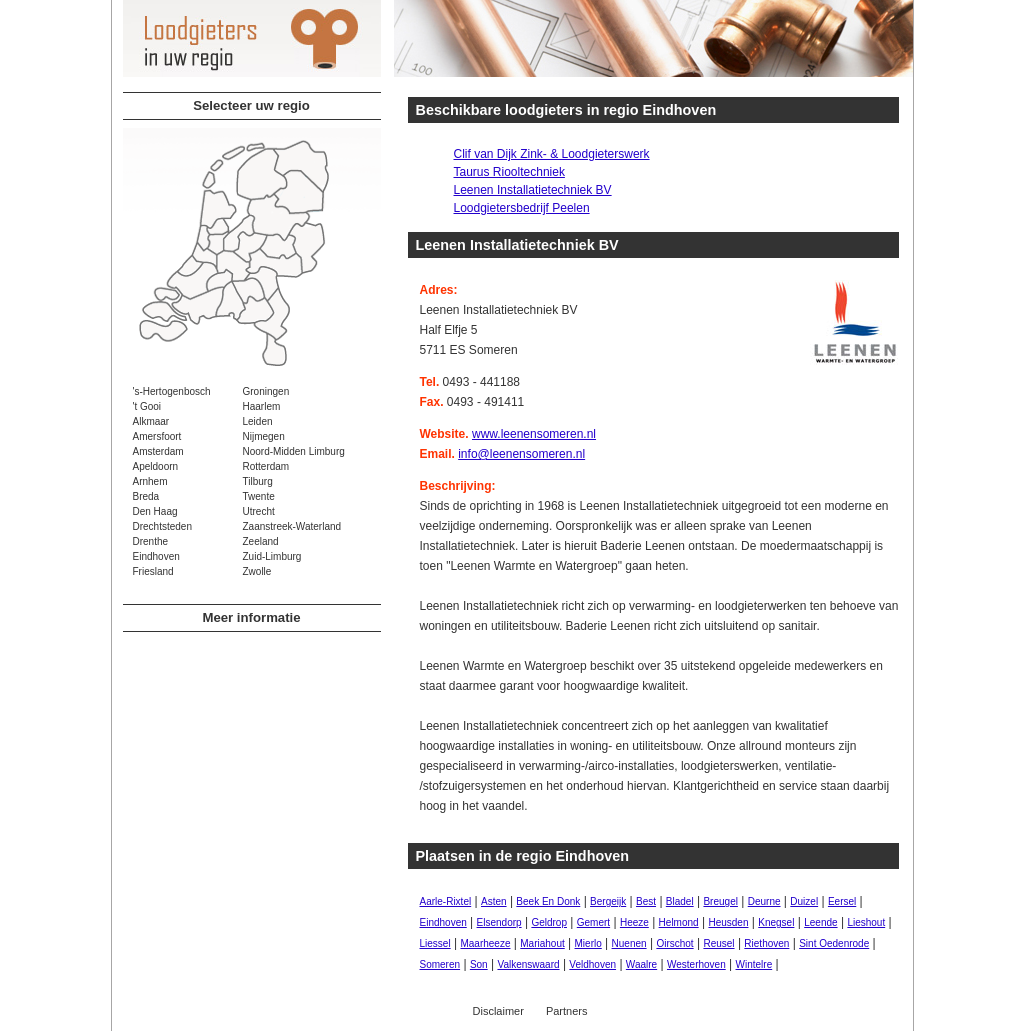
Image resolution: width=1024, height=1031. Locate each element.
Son (479, 964)
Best (646, 901)
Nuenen (629, 943)
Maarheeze (485, 943)
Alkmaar (151, 421)
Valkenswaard (528, 964)
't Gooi (147, 406)
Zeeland (261, 541)
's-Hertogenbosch (172, 391)
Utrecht (259, 511)
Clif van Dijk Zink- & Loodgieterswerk (552, 154)
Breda (146, 496)
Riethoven (766, 943)
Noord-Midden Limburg (294, 451)
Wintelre (754, 964)
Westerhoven (696, 964)
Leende (820, 922)
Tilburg (258, 481)
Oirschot (674, 943)
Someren (440, 964)
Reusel (718, 943)
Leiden (258, 421)
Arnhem (150, 481)
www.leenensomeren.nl (534, 434)
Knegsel (776, 922)
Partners (567, 1011)
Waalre (641, 964)
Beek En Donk (548, 901)
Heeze (634, 922)
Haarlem (262, 406)
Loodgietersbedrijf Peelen (522, 208)
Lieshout (866, 922)
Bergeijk (608, 901)
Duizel (804, 901)
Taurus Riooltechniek (509, 172)
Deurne (764, 901)
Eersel (842, 901)
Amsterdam (158, 451)
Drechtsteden (162, 526)
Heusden (728, 922)
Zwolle (257, 571)
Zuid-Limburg (272, 556)
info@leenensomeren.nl (521, 454)
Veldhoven (592, 964)
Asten (494, 901)
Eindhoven (156, 556)
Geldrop (549, 922)
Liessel (435, 943)
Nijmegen (264, 436)
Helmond (679, 922)
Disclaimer (498, 1011)
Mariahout (542, 943)
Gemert (593, 922)
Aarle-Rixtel (446, 901)
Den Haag (155, 511)
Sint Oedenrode (834, 943)
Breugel (720, 901)
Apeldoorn (156, 466)
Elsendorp (499, 922)
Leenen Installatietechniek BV (533, 190)
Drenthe (151, 541)
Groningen (266, 391)
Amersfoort (157, 436)
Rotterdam (266, 466)
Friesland (153, 571)
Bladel (680, 901)
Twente (259, 496)
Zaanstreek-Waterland (292, 526)
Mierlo (588, 943)
